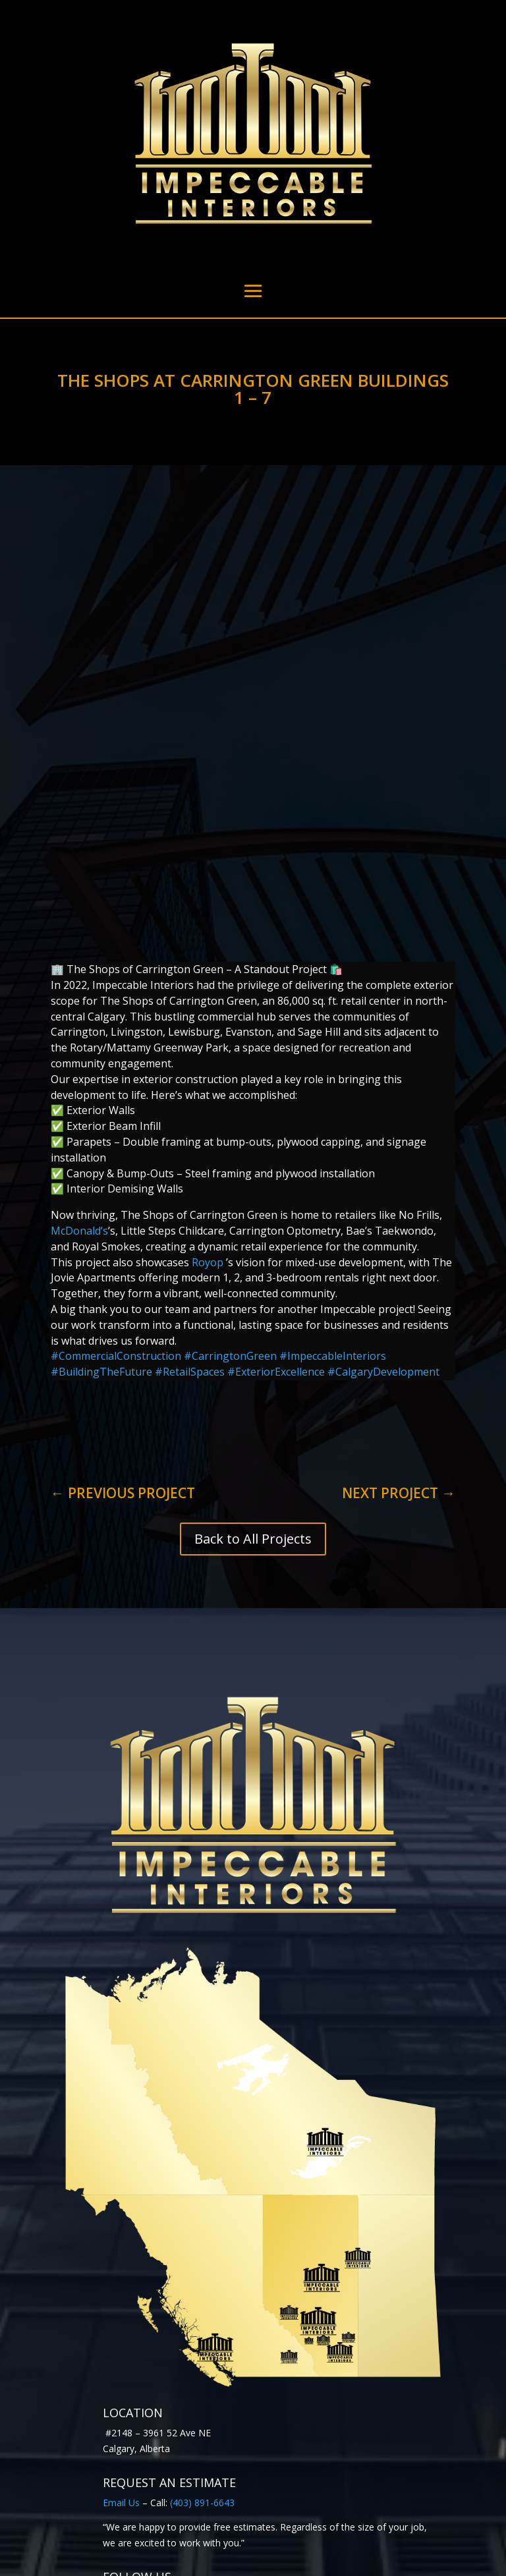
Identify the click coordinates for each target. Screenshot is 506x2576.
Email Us (121, 2325)
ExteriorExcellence (276, 1194)
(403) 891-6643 (202, 2325)
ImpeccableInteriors (332, 1178)
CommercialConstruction (117, 1178)
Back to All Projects (253, 1361)
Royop (209, 1085)
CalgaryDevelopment (383, 1194)
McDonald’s (79, 1053)
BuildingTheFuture (101, 1194)
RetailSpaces (190, 1194)
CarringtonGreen (230, 1178)
